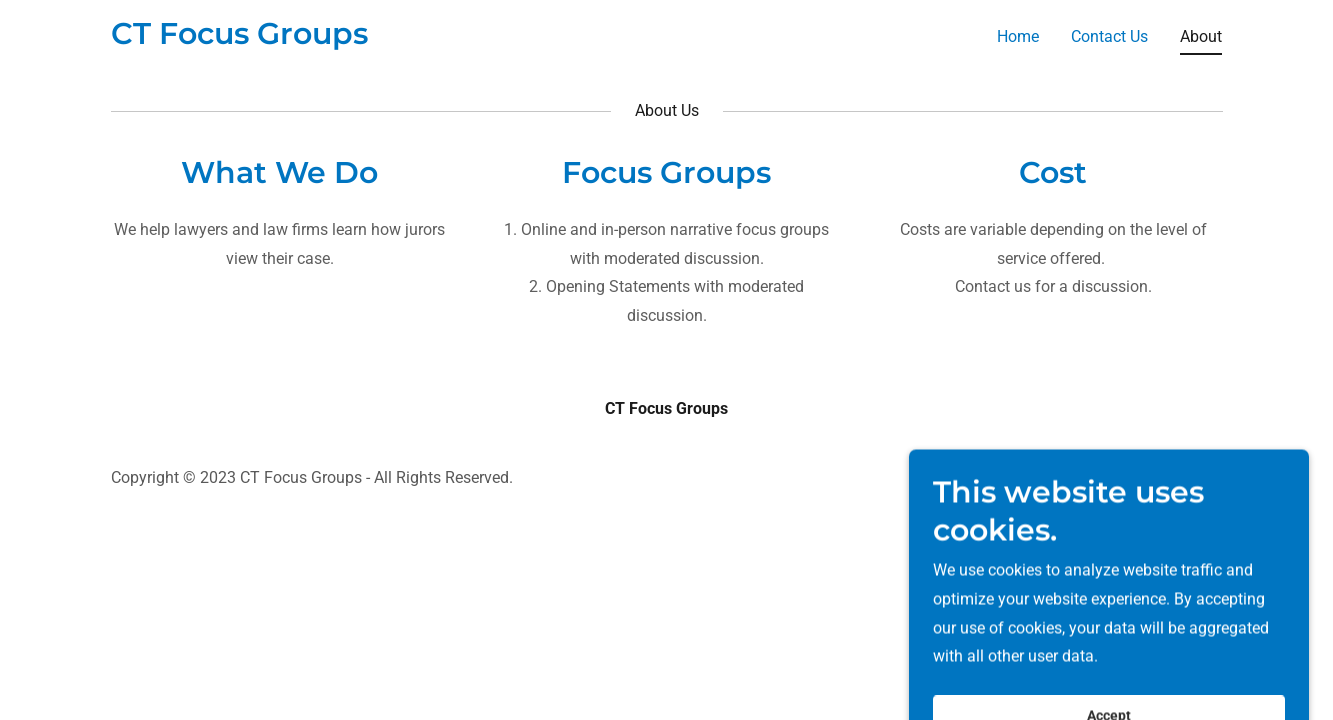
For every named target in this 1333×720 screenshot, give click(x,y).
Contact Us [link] (1109, 36)
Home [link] (1018, 36)
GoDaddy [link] (1190, 477)
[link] (239, 38)
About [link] (1201, 36)
